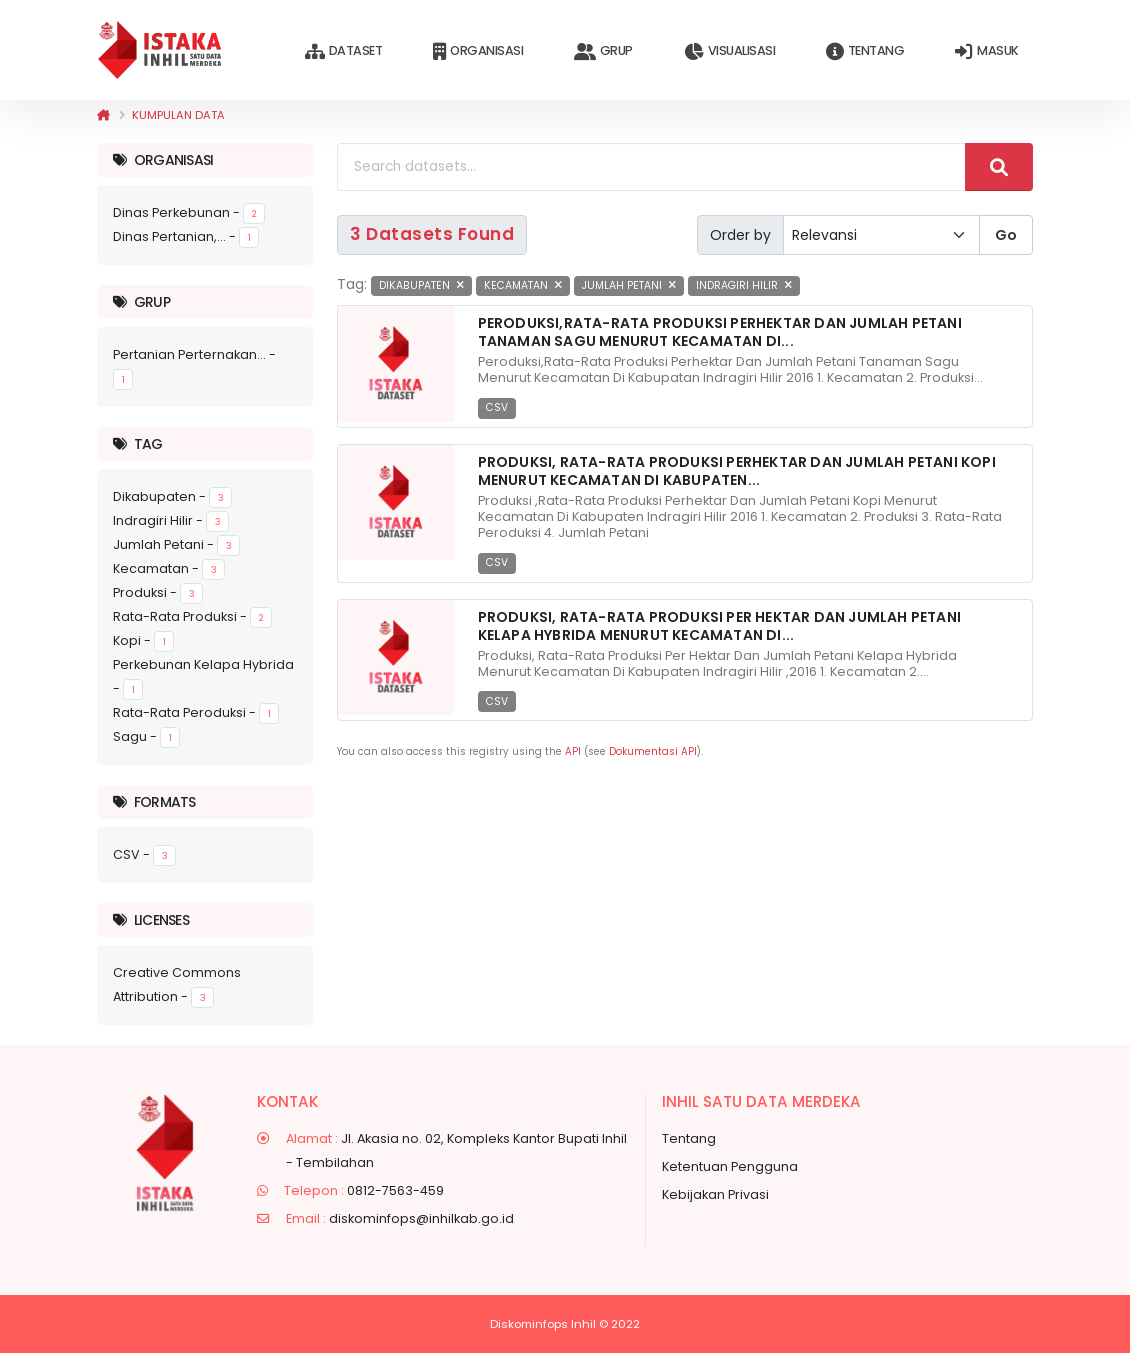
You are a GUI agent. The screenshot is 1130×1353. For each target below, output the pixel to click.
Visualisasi (729, 51)
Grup (603, 51)
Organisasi (478, 51)
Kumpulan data (178, 115)
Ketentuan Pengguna (730, 1166)
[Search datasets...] (651, 167)
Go (1006, 235)
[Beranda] (103, 115)
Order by (740, 235)
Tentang (865, 51)
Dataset (343, 51)
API (573, 751)
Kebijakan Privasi (715, 1194)
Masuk (986, 51)
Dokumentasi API (653, 751)
